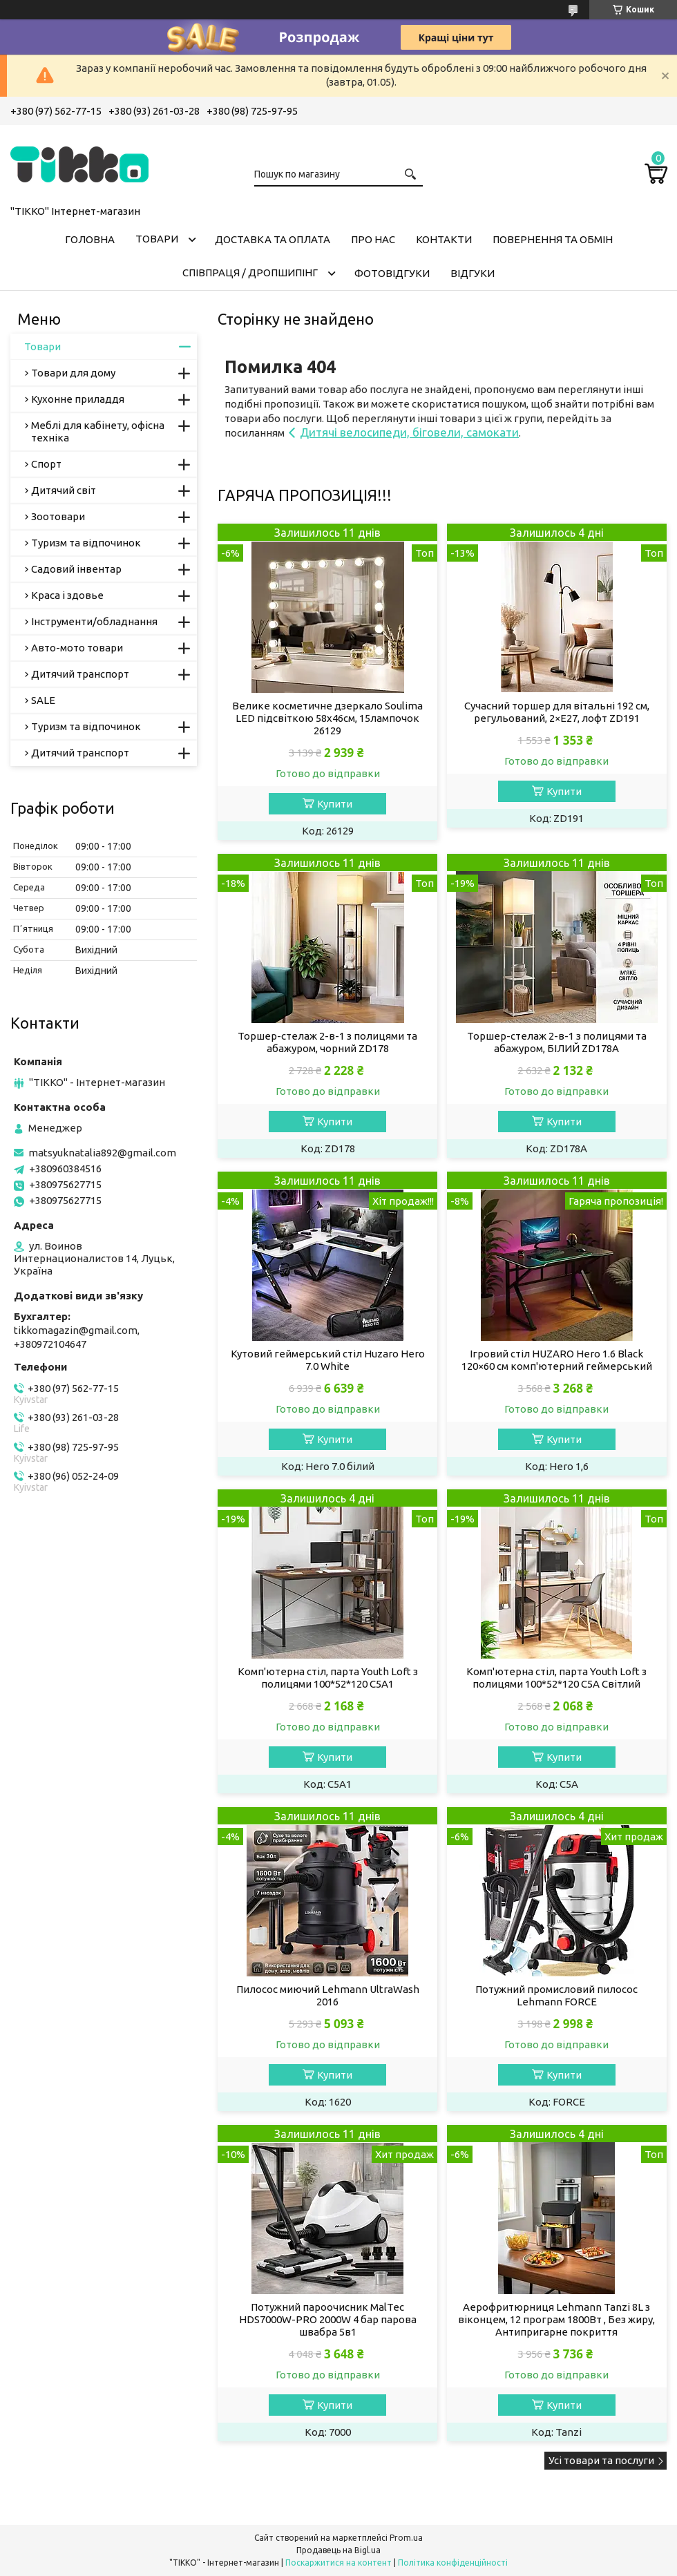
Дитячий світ (63, 490)
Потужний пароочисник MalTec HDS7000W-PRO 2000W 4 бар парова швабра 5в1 (328, 2319)
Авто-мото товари (77, 647)
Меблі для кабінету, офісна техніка (97, 431)
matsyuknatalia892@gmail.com (102, 1152)
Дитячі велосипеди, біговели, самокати (409, 432)
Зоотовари (58, 516)
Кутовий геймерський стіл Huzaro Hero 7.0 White (328, 1360)
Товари (156, 239)
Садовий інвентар (76, 569)
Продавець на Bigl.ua (338, 2550)
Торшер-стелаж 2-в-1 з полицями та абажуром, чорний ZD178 (327, 1042)
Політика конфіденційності (453, 2562)
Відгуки (472, 273)
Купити (334, 804)
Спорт (46, 464)
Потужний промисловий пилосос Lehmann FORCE (556, 1995)
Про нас (373, 239)
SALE (43, 700)
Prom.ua (406, 2537)
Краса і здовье (67, 595)
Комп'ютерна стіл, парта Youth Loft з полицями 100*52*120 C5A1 (328, 1678)
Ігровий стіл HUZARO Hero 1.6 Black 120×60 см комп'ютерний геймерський (556, 1360)
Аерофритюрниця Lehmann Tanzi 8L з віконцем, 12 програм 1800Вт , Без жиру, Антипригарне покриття (556, 2319)
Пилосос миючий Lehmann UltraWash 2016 (327, 1995)
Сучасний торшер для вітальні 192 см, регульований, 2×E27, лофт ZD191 (556, 712)
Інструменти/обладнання (94, 621)
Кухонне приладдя (77, 399)
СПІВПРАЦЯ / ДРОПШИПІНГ (250, 272)
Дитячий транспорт (80, 674)
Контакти (444, 239)
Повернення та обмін (553, 239)
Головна (90, 239)
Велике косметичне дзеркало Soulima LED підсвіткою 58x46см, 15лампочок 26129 (327, 718)
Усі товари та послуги (601, 2460)
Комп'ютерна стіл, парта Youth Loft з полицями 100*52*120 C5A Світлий (556, 1678)
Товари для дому (73, 373)
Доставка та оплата (272, 239)
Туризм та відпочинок (86, 542)
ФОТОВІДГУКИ (392, 273)
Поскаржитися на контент (338, 2562)
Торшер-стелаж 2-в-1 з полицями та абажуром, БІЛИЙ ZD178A (557, 1042)
